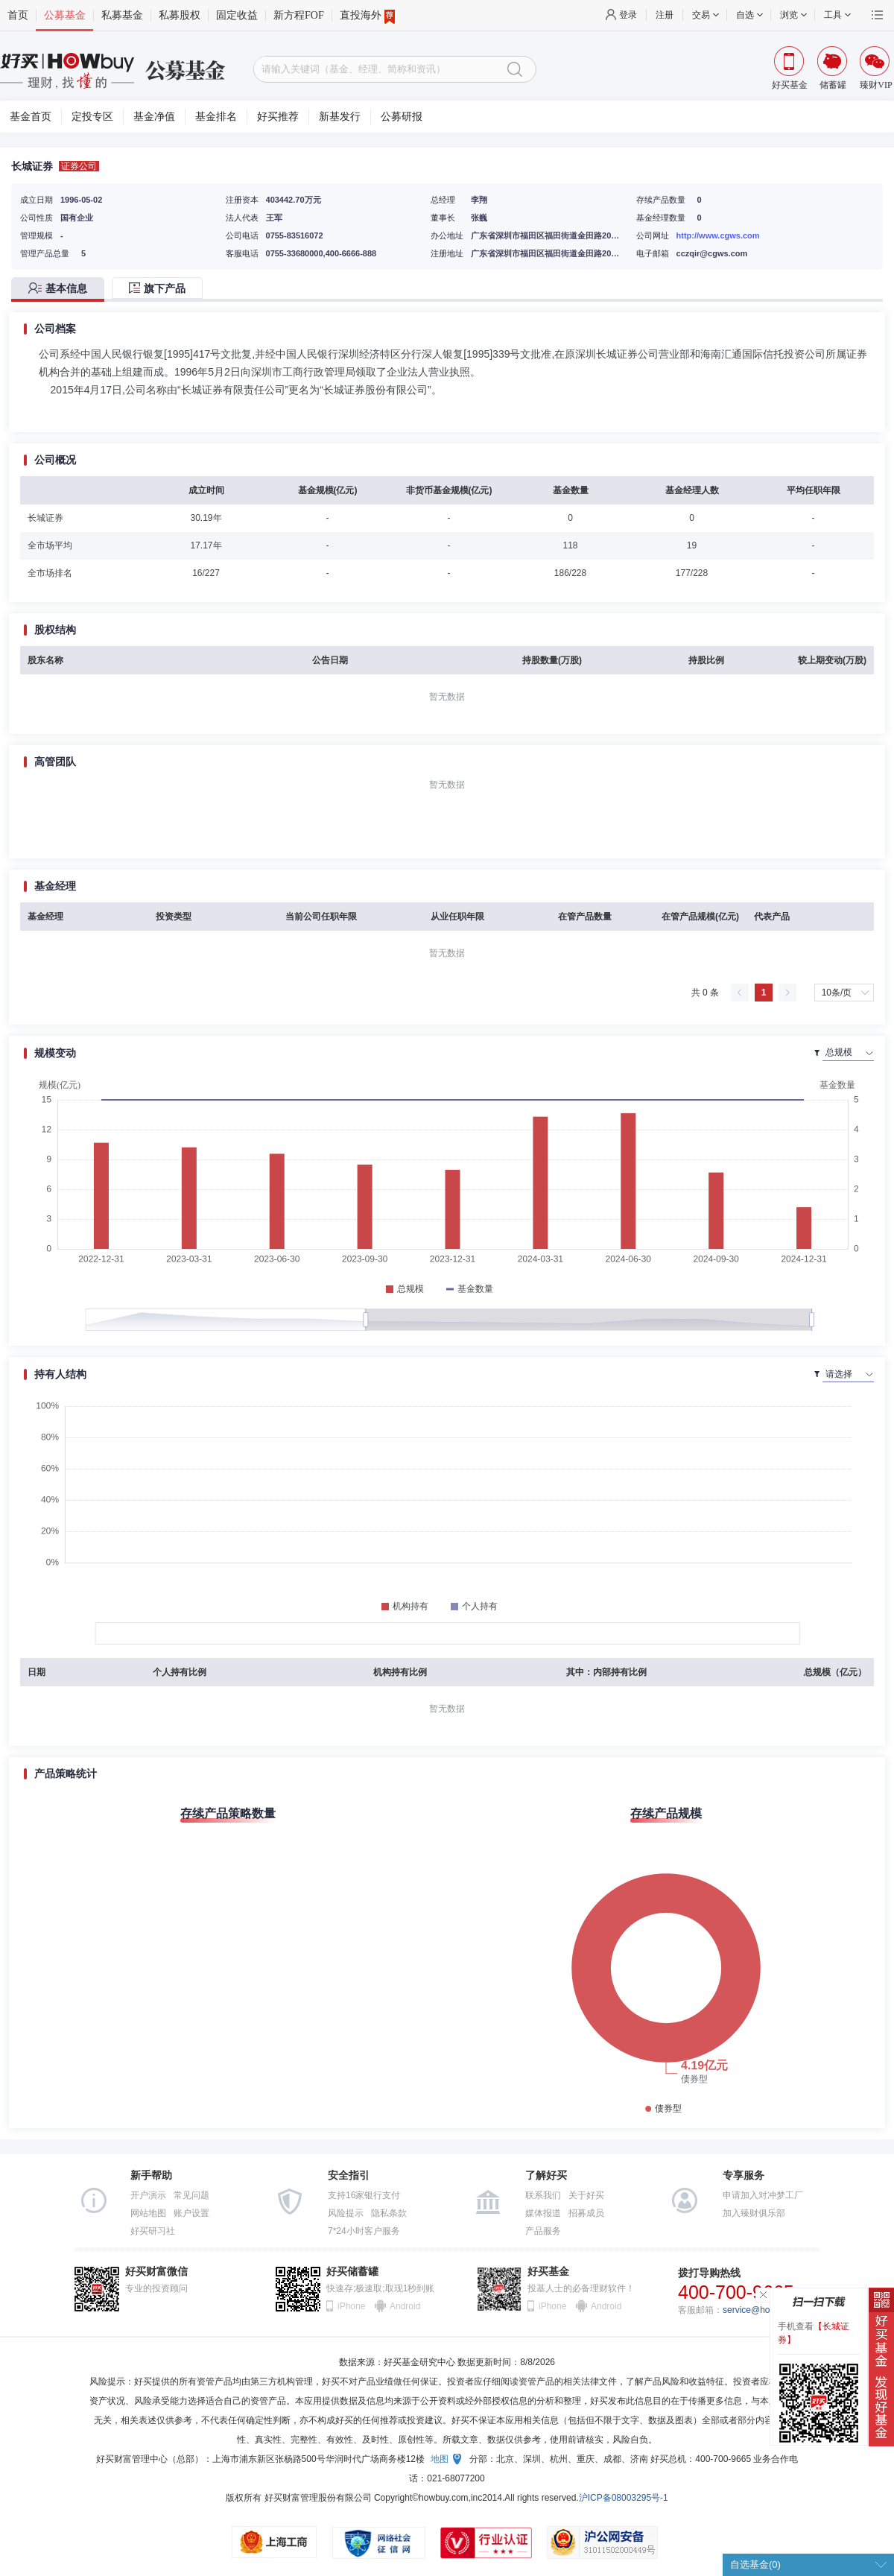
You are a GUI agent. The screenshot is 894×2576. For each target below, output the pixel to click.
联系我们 (543, 2195)
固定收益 (237, 15)
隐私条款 (389, 2213)
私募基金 (122, 15)
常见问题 (191, 2195)
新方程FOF (298, 15)
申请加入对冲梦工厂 (763, 2195)
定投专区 (92, 116)
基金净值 (154, 116)
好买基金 (548, 2271)
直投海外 (367, 16)
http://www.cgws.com (718, 235)
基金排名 (216, 116)
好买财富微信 (156, 2271)
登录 (628, 15)
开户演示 (148, 2195)
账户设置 (191, 2213)
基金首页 (30, 116)
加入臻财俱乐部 (754, 2213)
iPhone (351, 2306)
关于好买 (586, 2195)
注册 (664, 15)
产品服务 (543, 2231)
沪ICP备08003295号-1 (623, 2498)
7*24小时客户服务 (364, 2231)
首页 (17, 15)
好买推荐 (278, 116)
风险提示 (346, 2213)
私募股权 (179, 15)
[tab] (61, 289)
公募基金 (65, 15)
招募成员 (586, 2213)
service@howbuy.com (766, 2310)
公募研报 (401, 116)
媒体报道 (543, 2213)
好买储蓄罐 (352, 2271)
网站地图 (148, 2213)
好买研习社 (152, 2231)
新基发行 (340, 116)
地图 (439, 2459)
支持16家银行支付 (364, 2195)
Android (404, 2306)
